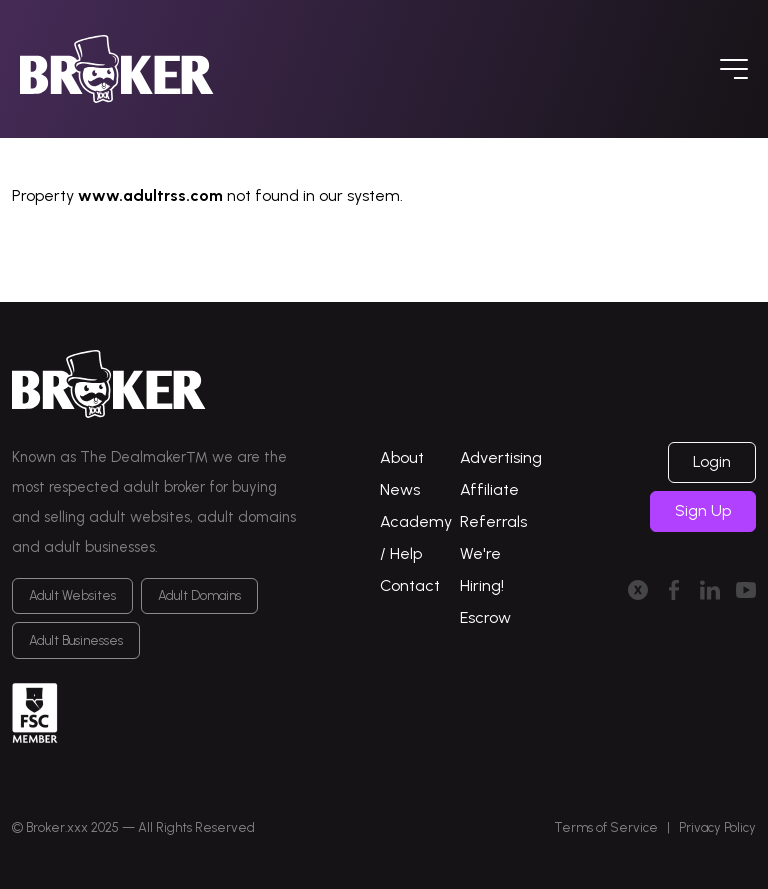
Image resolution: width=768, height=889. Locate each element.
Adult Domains (199, 595)
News (400, 489)
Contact (410, 585)
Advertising (501, 457)
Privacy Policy (717, 827)
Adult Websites (72, 595)
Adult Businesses (76, 640)
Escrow (485, 617)
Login (712, 461)
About (402, 457)
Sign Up (703, 510)
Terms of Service (606, 827)
